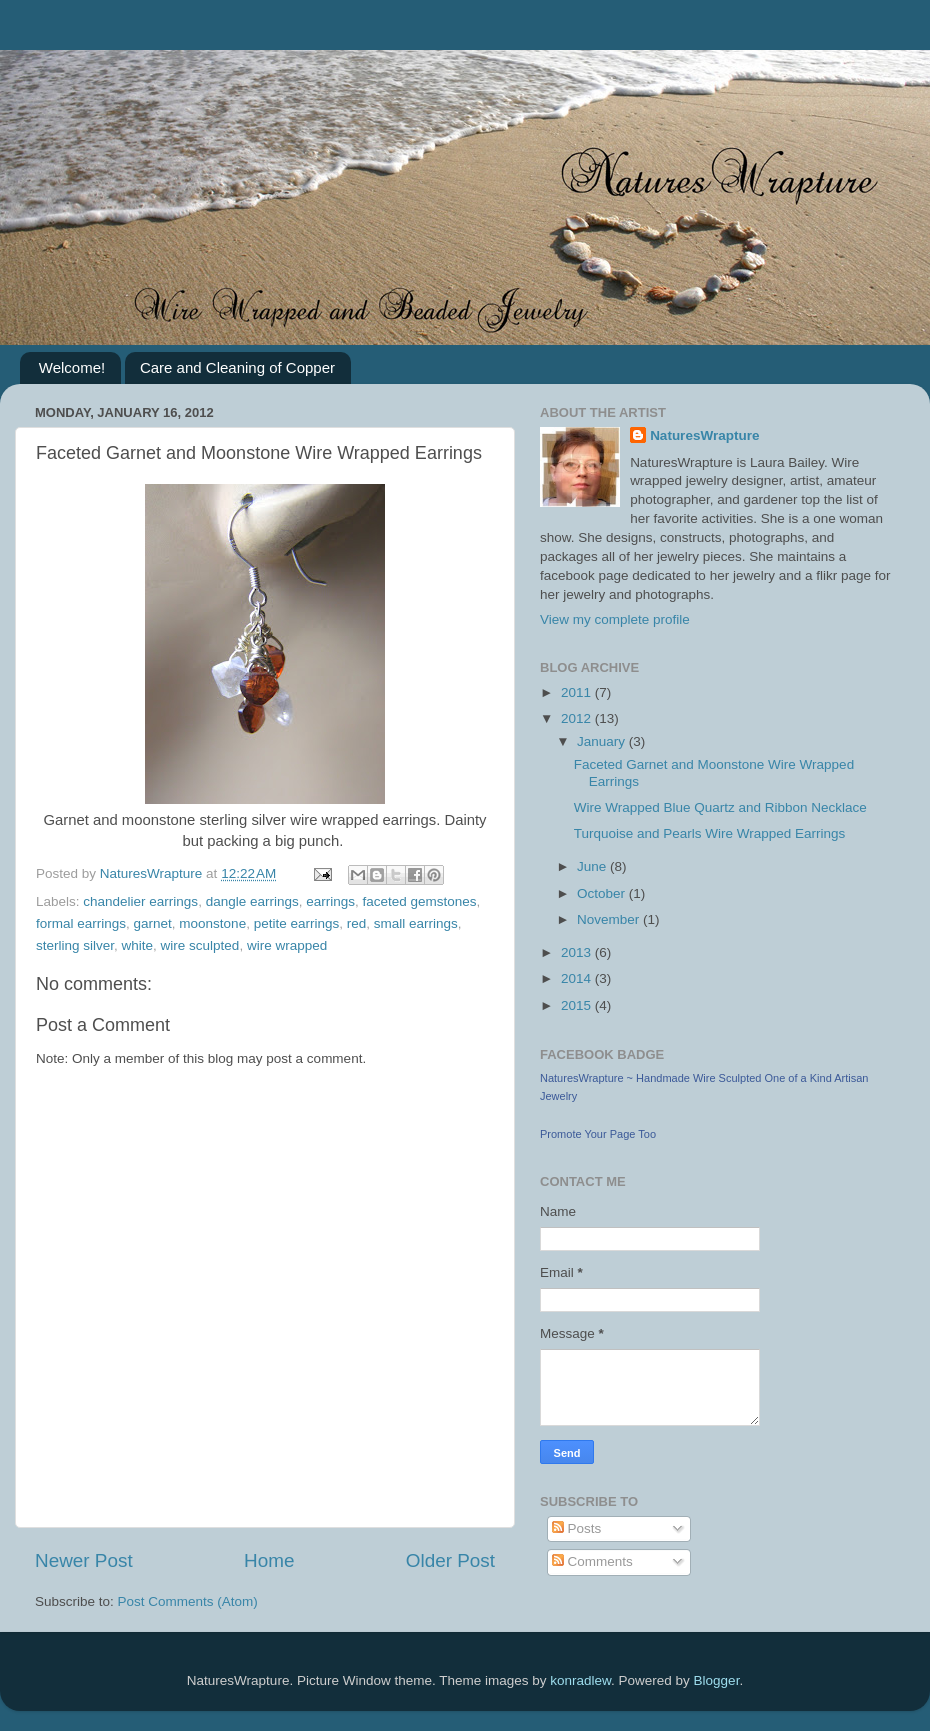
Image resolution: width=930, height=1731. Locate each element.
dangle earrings (252, 901)
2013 (578, 952)
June (593, 866)
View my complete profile (615, 619)
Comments (592, 1561)
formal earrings (81, 923)
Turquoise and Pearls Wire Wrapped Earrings (710, 833)
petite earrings (297, 923)
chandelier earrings (140, 901)
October (603, 893)
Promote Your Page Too (598, 1134)
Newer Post (84, 1560)
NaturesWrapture (704, 435)
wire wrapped (287, 945)
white (138, 945)
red (357, 923)
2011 (578, 692)
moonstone (212, 923)
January (603, 741)
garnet (153, 923)
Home (269, 1560)
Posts (577, 1528)
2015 (578, 1005)
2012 (578, 718)
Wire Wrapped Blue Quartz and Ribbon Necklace (720, 807)
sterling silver (75, 945)
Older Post (450, 1560)
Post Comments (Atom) (188, 1601)
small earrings (416, 923)
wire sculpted (200, 945)
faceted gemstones (420, 901)
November (610, 919)
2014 (578, 978)
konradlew (580, 1680)
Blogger (717, 1680)
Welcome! (72, 367)
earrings (330, 901)
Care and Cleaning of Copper (237, 367)
